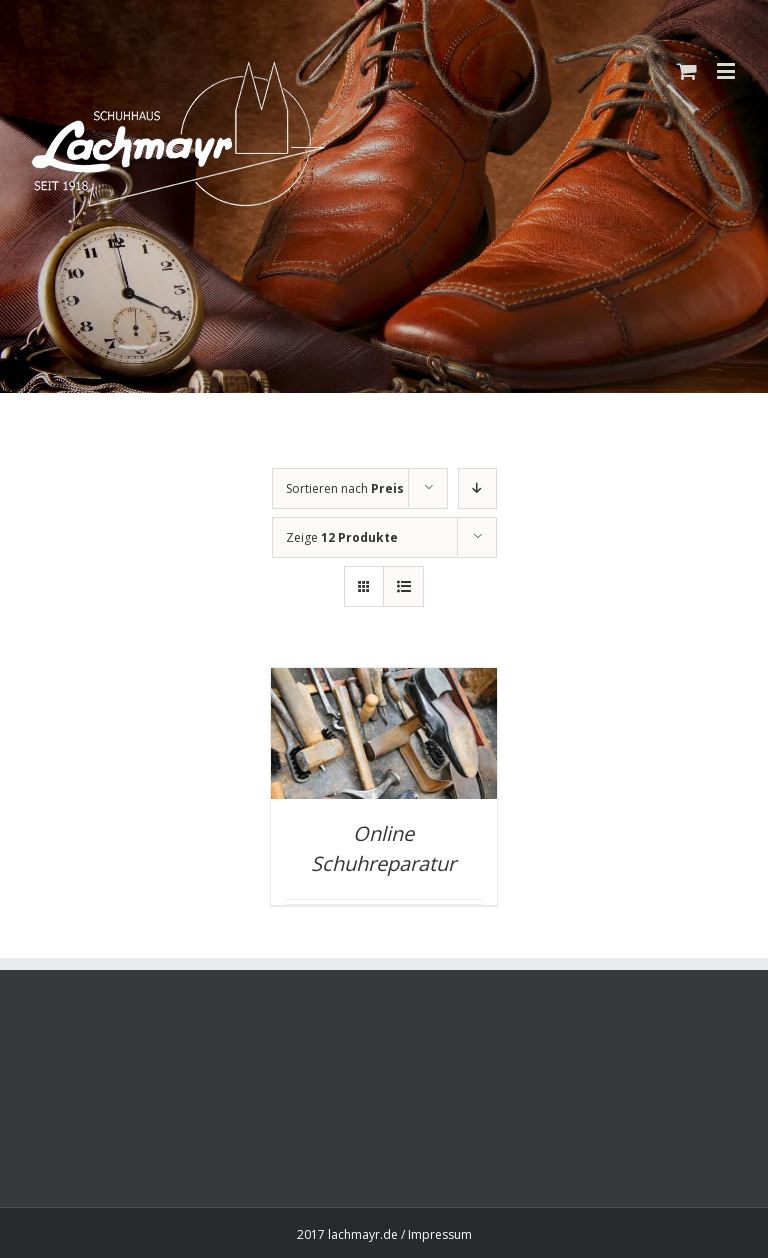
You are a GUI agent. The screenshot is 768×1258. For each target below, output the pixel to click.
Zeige (342, 537)
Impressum (440, 1234)
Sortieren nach (345, 488)
